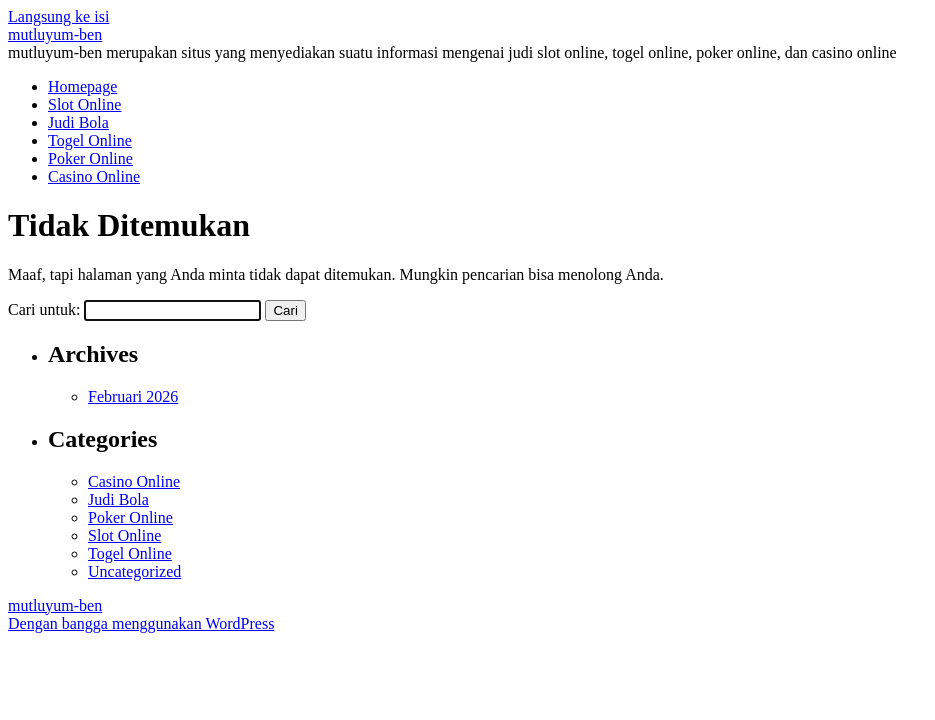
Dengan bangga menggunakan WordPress (141, 623)
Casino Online (94, 176)
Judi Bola (78, 122)
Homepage (82, 86)
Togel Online (90, 140)
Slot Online (84, 104)
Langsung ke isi (58, 16)
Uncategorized (134, 571)
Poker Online (90, 158)
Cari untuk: (44, 309)
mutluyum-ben (55, 34)
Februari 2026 (133, 396)
